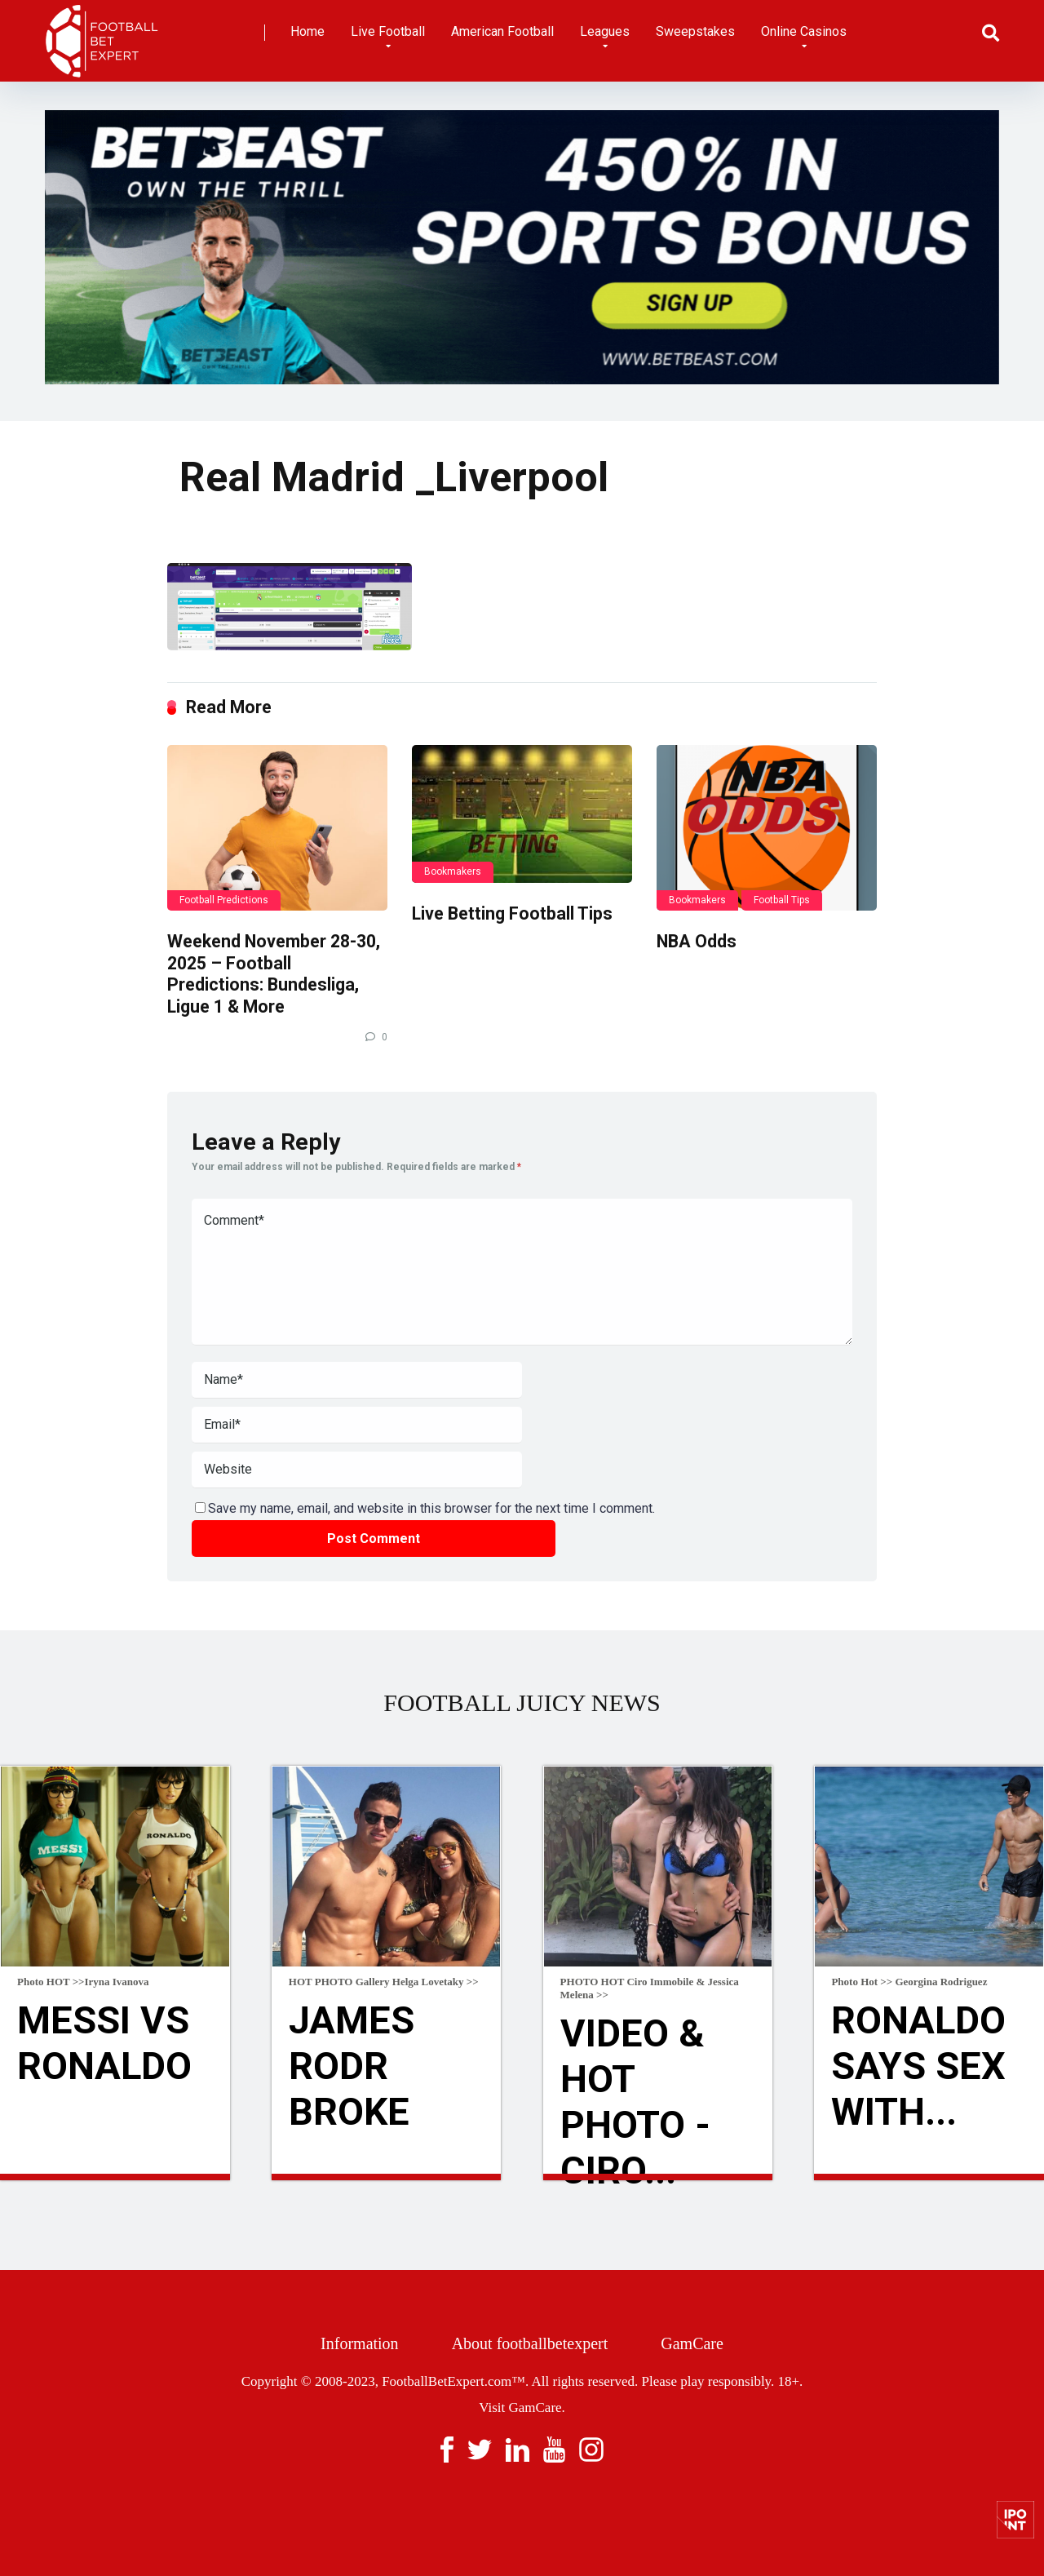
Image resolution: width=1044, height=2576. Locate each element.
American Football (502, 31)
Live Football (388, 31)
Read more (115, 2177)
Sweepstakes (695, 31)
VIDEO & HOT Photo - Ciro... (637, 2104)
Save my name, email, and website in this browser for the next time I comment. (431, 1508)
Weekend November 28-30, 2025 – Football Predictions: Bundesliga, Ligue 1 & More (273, 974)
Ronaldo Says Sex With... (920, 2067)
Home (307, 31)
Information (360, 2343)
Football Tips (782, 900)
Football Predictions (223, 900)
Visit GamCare (520, 2407)
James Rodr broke (353, 2067)
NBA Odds (697, 941)
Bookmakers (452, 871)
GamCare (692, 2343)
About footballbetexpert (530, 2343)
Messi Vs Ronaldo (106, 2044)
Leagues (605, 31)
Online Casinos (804, 31)
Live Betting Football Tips (512, 913)
